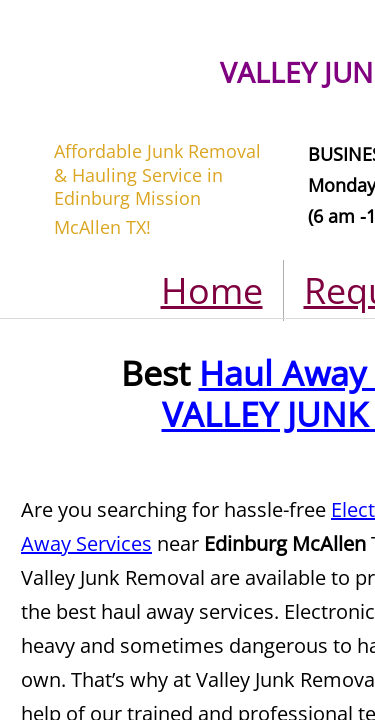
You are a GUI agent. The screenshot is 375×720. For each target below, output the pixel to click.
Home (212, 290)
